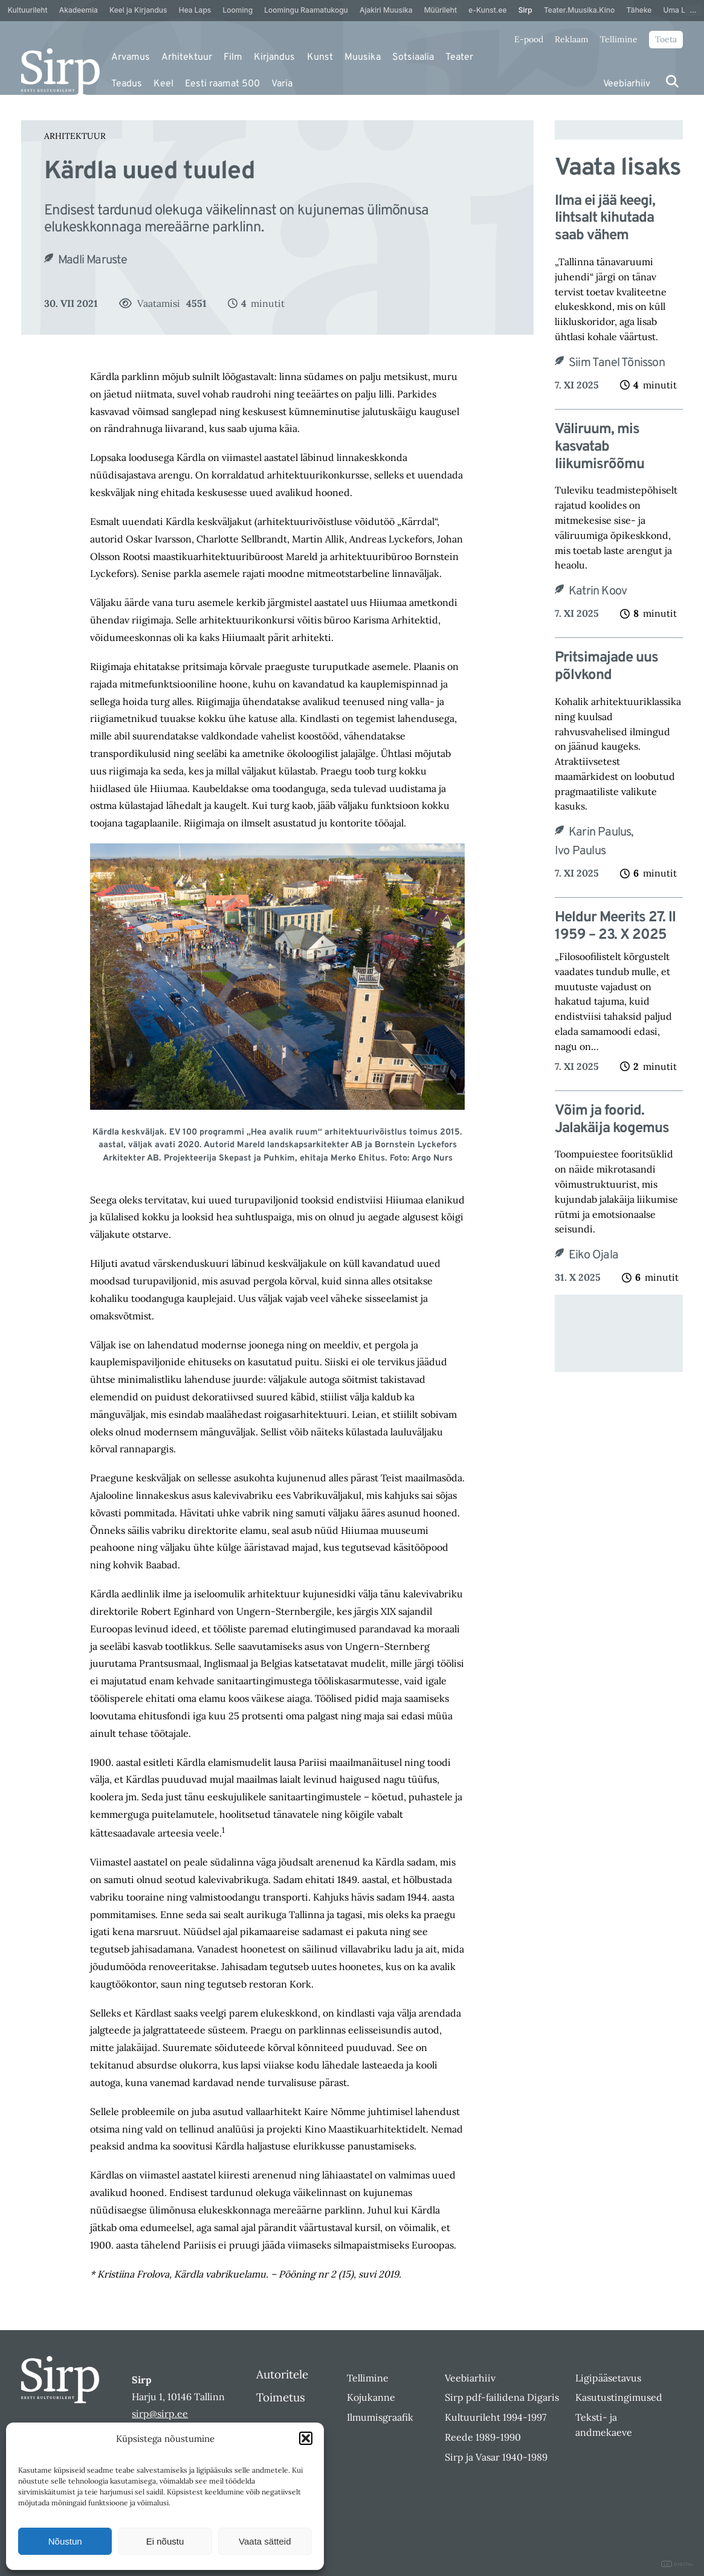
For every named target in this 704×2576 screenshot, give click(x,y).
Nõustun (65, 2541)
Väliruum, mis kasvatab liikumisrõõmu (599, 447)
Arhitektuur (186, 57)
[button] (306, 2438)
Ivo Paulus (580, 851)
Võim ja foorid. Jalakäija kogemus (612, 1120)
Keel (163, 84)
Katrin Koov (598, 591)
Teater (459, 57)
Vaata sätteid (265, 2541)
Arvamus (130, 57)
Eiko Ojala (593, 1255)
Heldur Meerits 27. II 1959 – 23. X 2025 (615, 926)
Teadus (126, 84)
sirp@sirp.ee (160, 2413)
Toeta (666, 39)
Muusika (362, 57)
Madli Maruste (93, 260)
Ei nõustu (165, 2541)
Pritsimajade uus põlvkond (606, 666)
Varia (281, 84)
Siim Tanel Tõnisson (617, 363)
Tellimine (619, 39)
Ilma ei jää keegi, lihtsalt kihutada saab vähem (605, 219)
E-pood (528, 39)
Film (233, 57)
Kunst (320, 57)
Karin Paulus (602, 832)
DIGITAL (677, 2564)
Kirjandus (274, 57)
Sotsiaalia (413, 57)
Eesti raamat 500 (222, 84)
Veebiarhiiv (626, 84)
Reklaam (572, 39)
